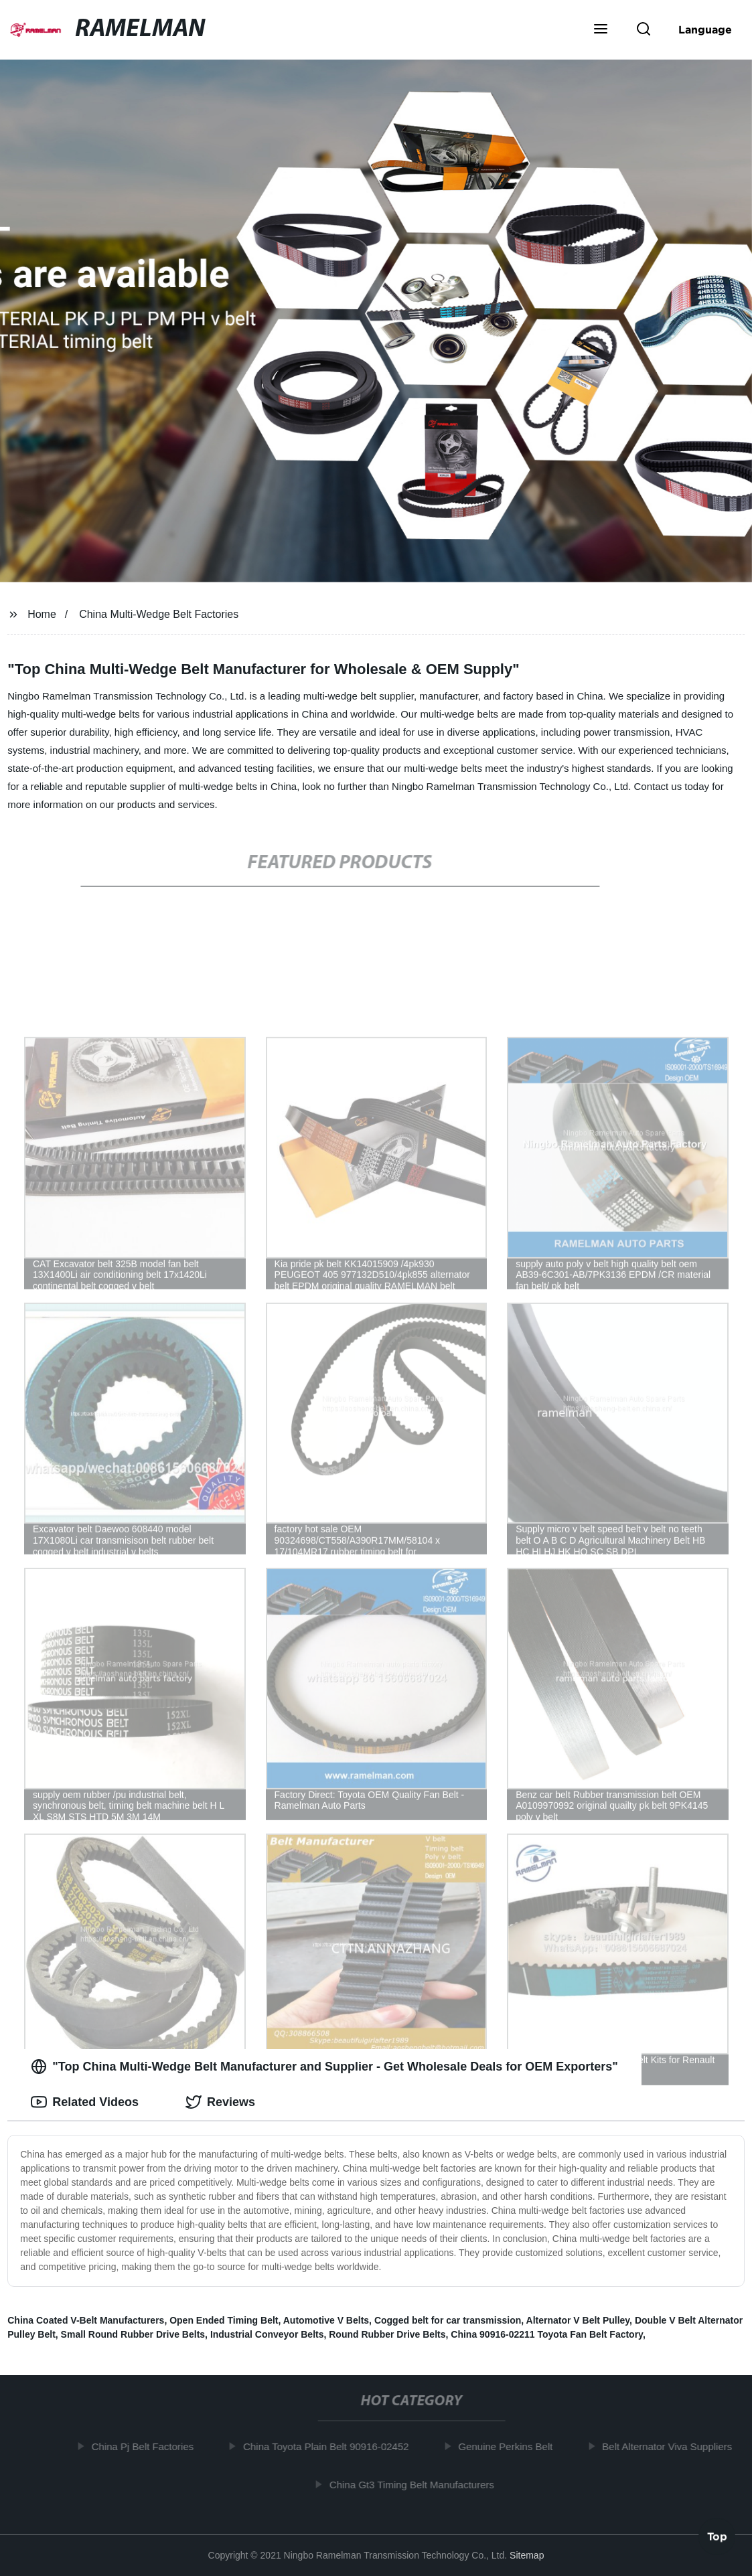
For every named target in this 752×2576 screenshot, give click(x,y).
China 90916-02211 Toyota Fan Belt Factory (547, 2334)
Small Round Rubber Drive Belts (133, 2334)
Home (41, 614)
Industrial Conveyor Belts (267, 2334)
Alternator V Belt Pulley (578, 2320)
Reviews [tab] (220, 2102)
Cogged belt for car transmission (447, 2320)
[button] (601, 30)
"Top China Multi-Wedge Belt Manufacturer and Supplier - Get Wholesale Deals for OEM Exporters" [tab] (324, 2067)
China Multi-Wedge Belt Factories (158, 614)
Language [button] (705, 29)
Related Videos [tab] (85, 2102)
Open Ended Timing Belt (223, 2320)
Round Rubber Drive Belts (387, 2334)
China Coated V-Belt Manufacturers (85, 2320)
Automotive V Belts (326, 2320)
